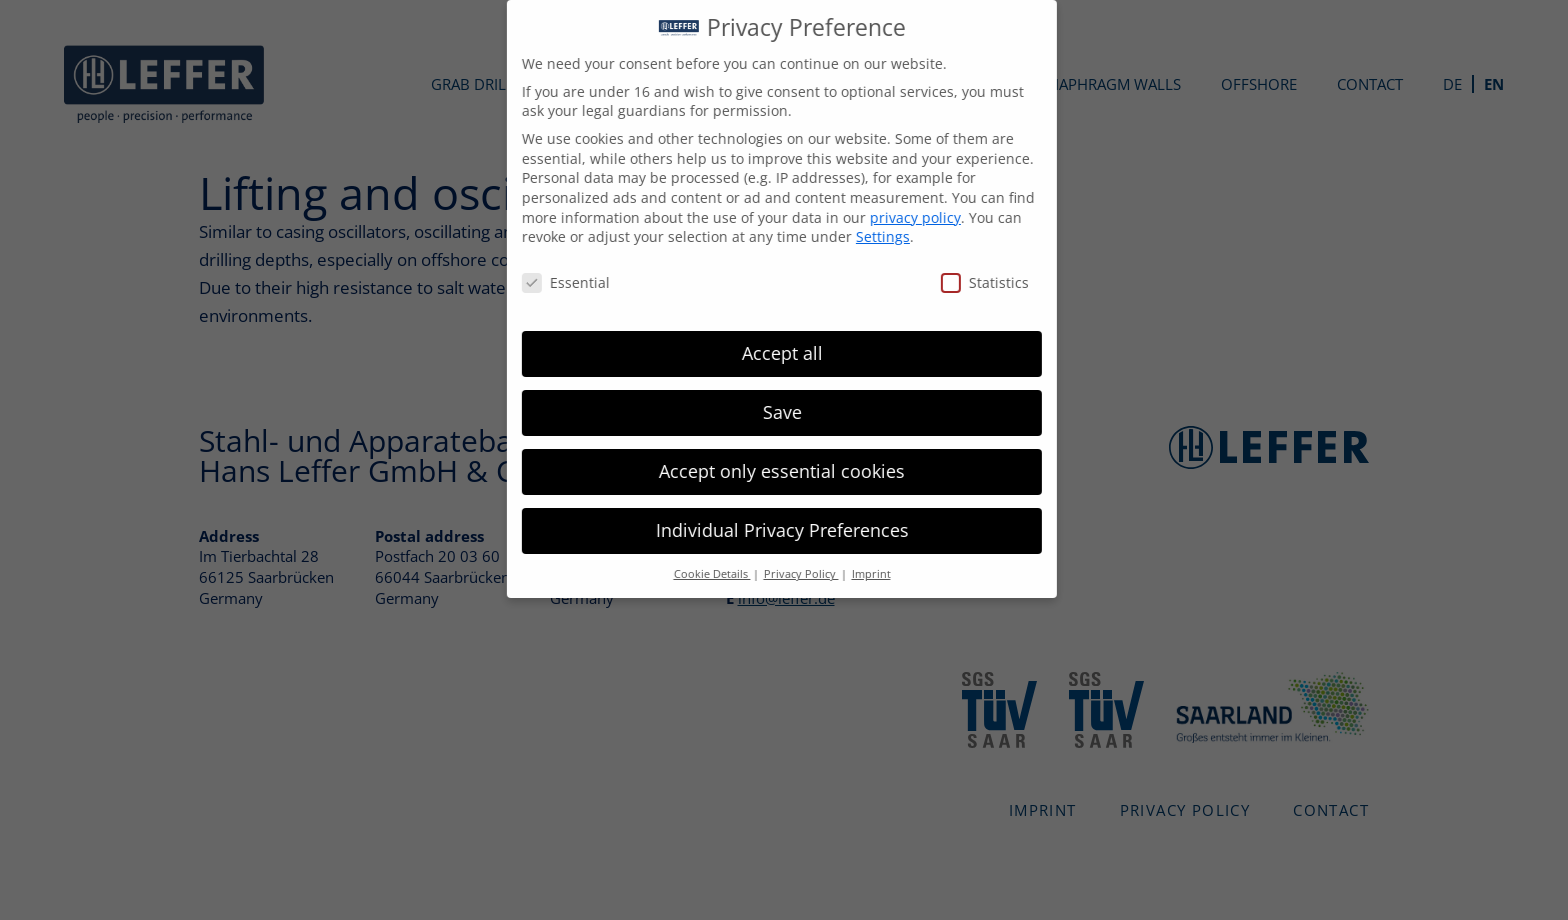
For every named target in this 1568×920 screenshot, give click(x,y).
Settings (869, 236)
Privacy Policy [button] (787, 574)
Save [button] (768, 412)
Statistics (971, 282)
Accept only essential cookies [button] (768, 471)
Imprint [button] (857, 574)
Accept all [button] (768, 353)
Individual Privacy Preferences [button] (768, 530)
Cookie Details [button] (698, 574)
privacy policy (901, 217)
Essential (552, 282)
